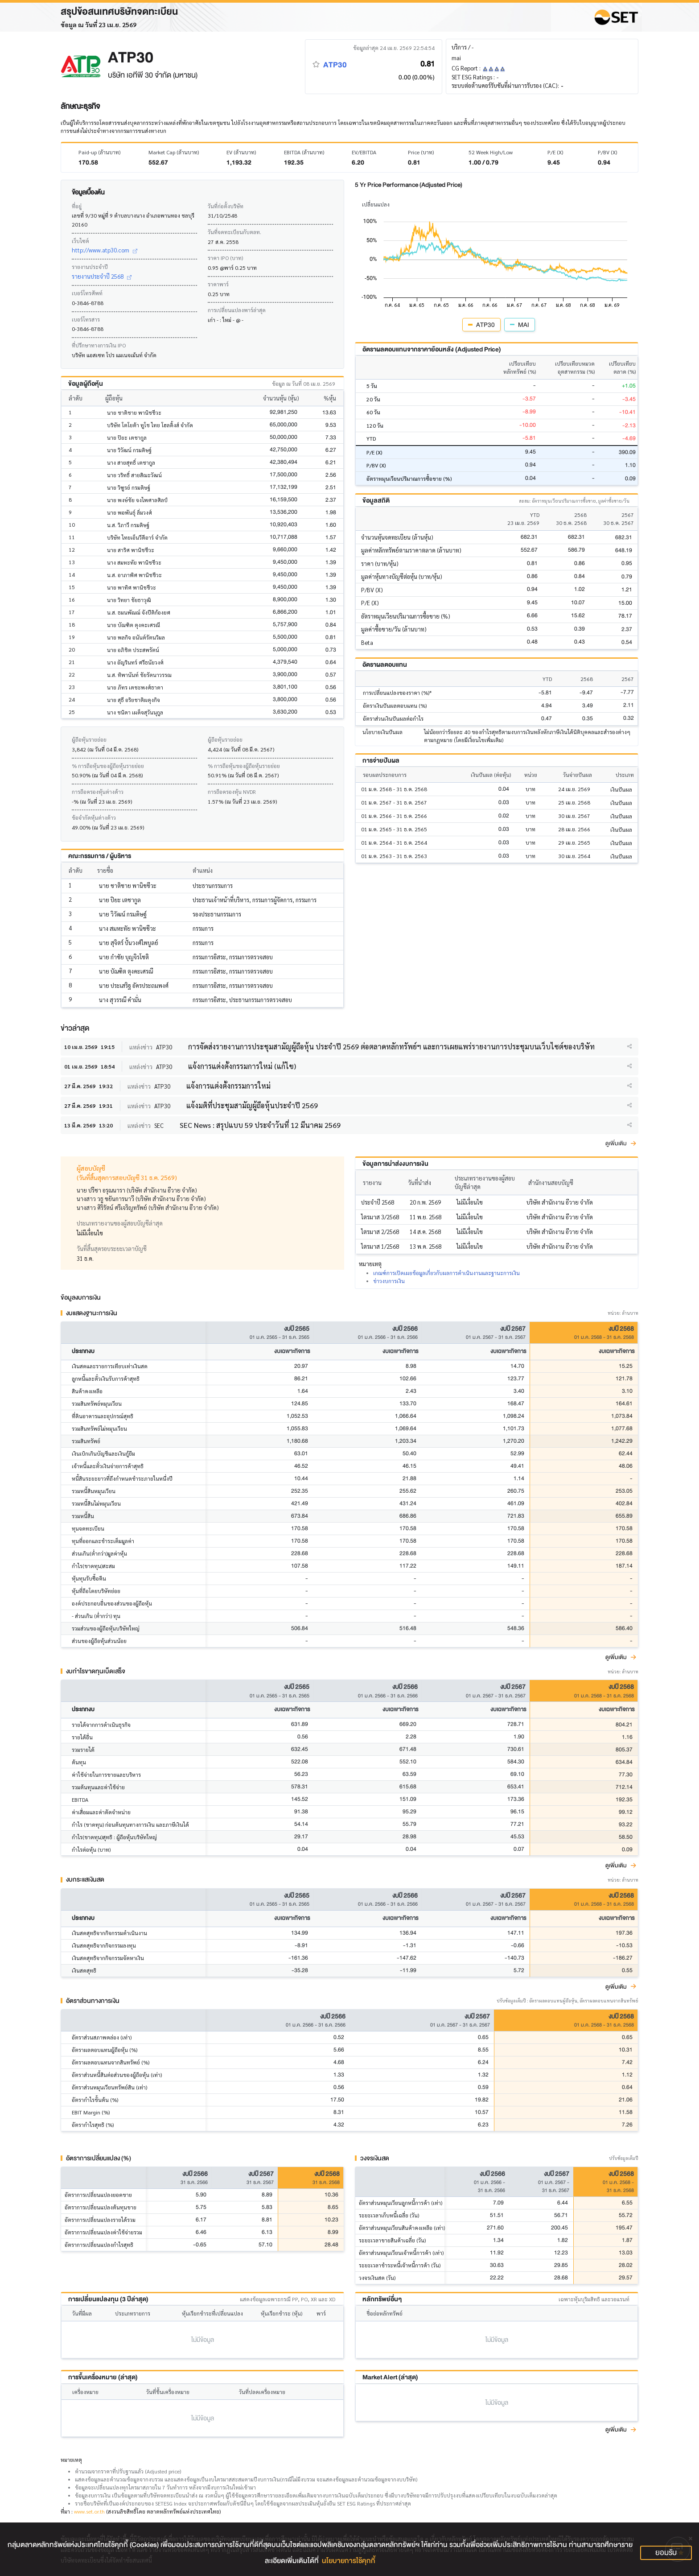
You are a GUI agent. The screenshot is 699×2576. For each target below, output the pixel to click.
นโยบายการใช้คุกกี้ (348, 2561)
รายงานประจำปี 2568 (102, 276)
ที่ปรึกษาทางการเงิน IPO (99, 345)
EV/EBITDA (364, 152)
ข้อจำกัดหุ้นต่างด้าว (94, 817)
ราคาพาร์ (218, 284)
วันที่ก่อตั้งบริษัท (225, 206)
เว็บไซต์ (80, 240)
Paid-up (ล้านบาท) (99, 152)
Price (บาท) (421, 152)
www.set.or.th (89, 2511)
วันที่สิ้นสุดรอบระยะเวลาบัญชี (112, 1248)
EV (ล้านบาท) (241, 152)
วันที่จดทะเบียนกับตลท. (234, 231)
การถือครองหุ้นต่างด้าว (97, 791)
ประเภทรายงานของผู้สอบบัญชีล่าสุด (120, 1223)
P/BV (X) (607, 152)
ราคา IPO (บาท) (225, 257)
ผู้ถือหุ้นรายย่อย (89, 739)
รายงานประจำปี (90, 266)
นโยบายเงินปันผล (382, 731)
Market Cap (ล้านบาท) (173, 152)
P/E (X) (555, 152)
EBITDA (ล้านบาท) (304, 152)
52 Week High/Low (491, 152)
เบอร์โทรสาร (86, 319)
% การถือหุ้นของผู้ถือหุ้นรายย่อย (108, 765)
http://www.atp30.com (104, 250)
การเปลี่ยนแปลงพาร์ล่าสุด (237, 310)
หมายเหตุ (71, 2459)
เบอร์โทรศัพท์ (87, 293)
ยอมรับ (666, 2552)
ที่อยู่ (77, 206)
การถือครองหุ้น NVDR (232, 791)
